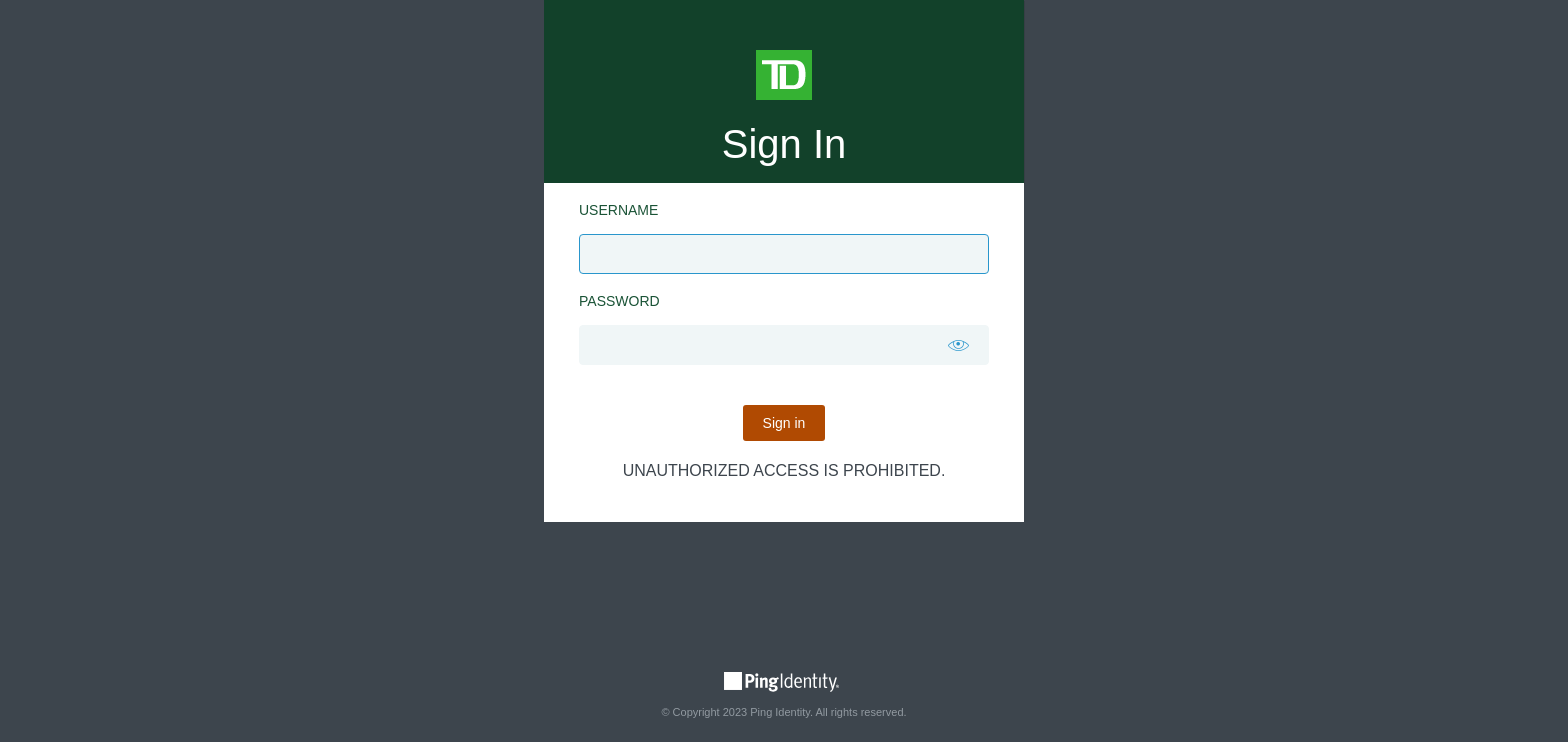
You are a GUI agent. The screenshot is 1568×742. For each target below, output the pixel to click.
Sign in (784, 423)
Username (618, 210)
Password (619, 301)
